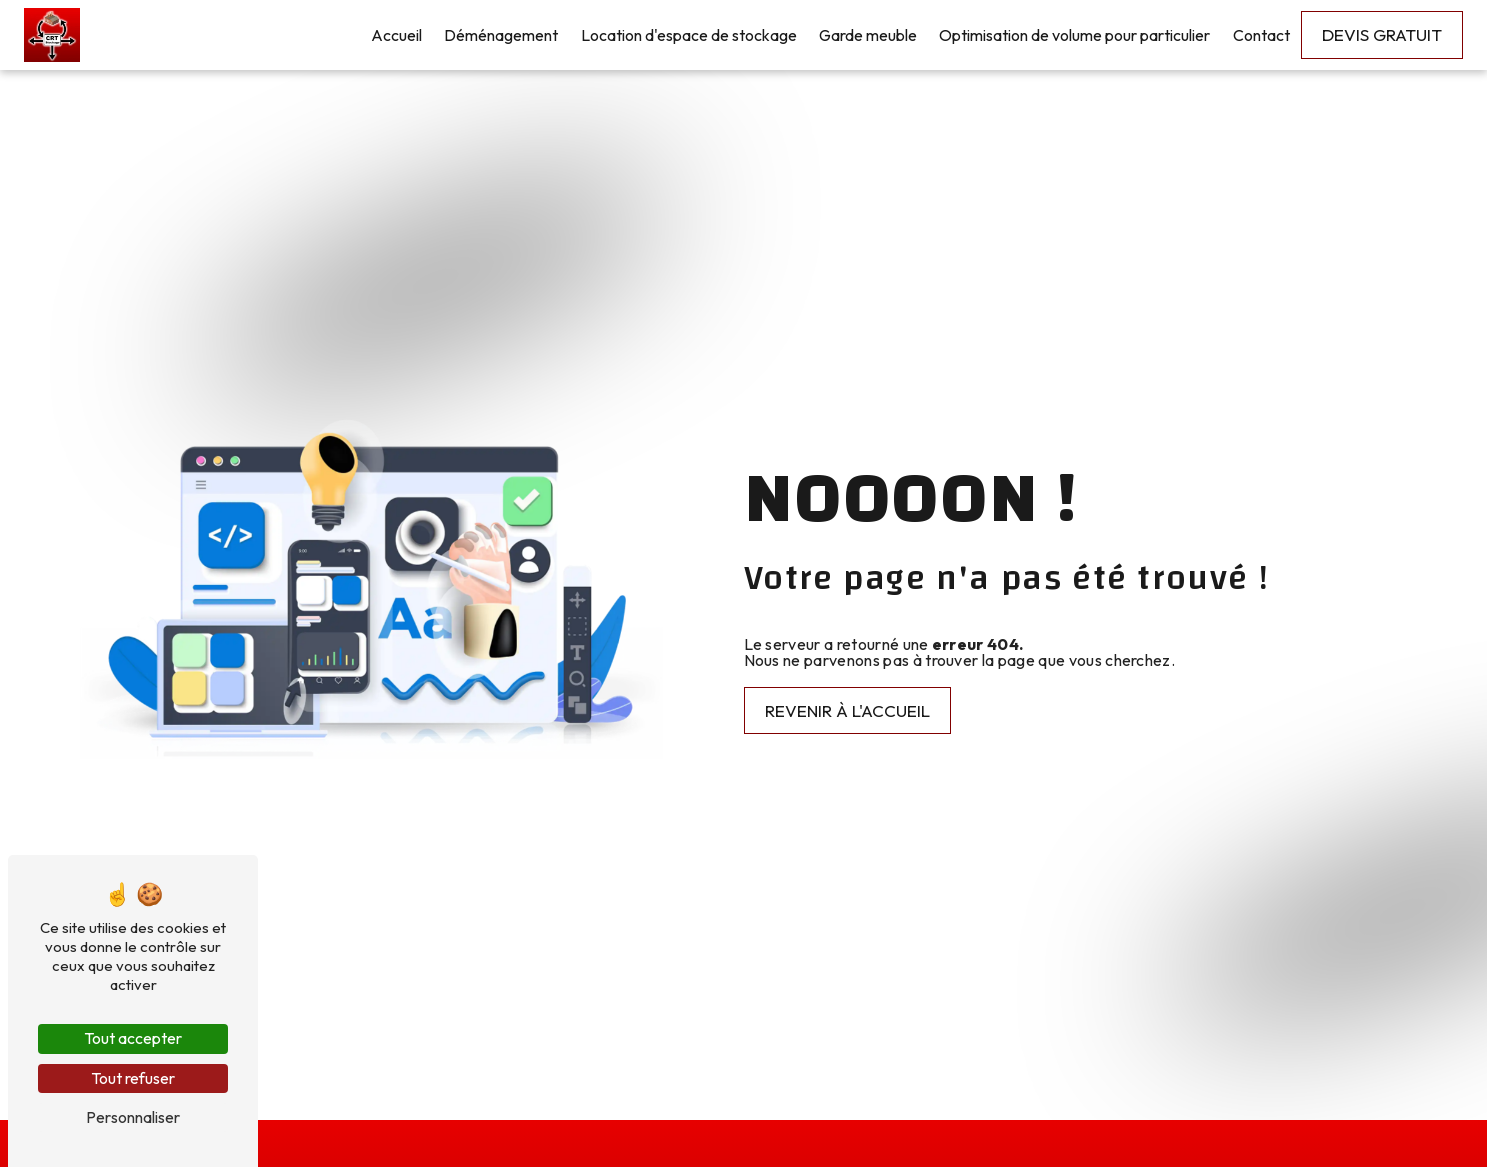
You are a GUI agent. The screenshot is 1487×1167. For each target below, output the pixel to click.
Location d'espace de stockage (689, 35)
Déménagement (501, 35)
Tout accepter (133, 1038)
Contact (1261, 35)
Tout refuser (133, 1078)
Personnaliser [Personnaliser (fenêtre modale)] (133, 1117)
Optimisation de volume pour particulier (1074, 35)
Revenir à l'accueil (847, 710)
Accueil (396, 35)
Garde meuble (868, 35)
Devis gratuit (1382, 34)
